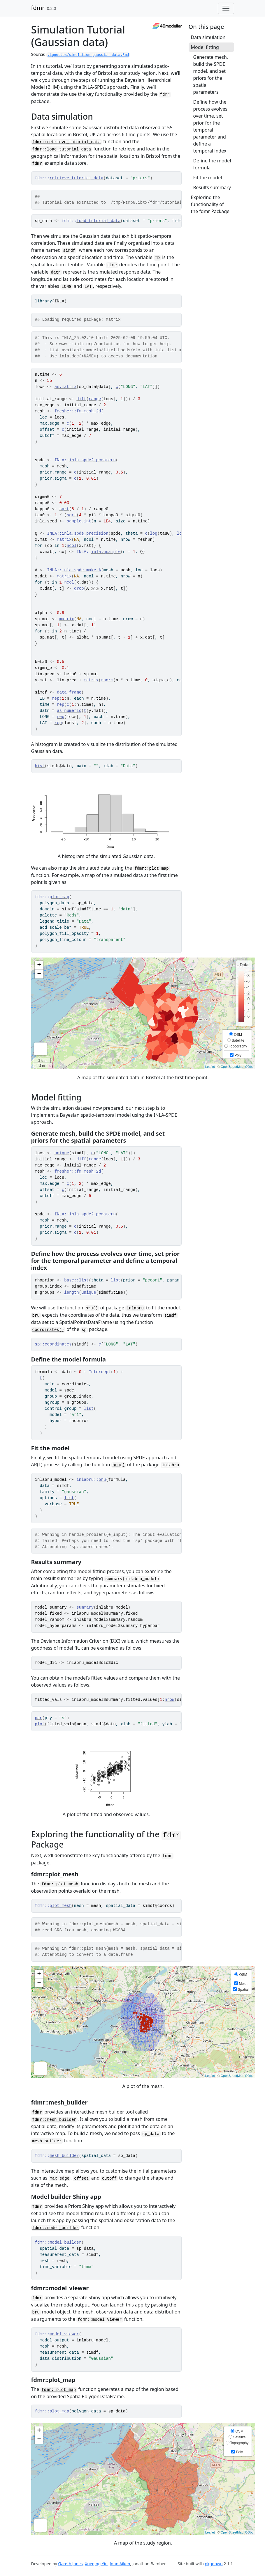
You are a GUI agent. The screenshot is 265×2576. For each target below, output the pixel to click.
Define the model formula (212, 164)
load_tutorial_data (98, 221)
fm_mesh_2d (88, 411)
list (84, 1280)
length (71, 1292)
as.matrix (66, 386)
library (43, 301)
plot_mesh (61, 1905)
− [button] (39, 974)
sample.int (79, 521)
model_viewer (64, 2334)
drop (79, 588)
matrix (64, 539)
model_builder (65, 2242)
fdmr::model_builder (55, 2228)
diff (81, 399)
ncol (72, 545)
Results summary (212, 187)
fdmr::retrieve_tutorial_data (66, 142)
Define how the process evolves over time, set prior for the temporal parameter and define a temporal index (210, 126)
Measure (40, 1049)
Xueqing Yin (96, 2563)
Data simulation (208, 37)
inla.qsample (106, 551)
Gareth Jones (70, 2563)
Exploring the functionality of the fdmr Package (210, 204)
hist (40, 766)
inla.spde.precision (85, 533)
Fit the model (207, 177)
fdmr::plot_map (151, 868)
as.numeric (69, 710)
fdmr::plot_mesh (59, 1884)
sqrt (64, 509)
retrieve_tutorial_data (76, 178)
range (95, 399)
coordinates (58, 1344)
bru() (92, 1308)
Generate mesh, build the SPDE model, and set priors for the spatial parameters (210, 74)
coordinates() (48, 1329)
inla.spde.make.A (81, 570)
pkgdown (213, 2563)
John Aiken (120, 2563)
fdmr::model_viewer (100, 2319)
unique (62, 1153)
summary (85, 1607)
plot (40, 1724)
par (38, 1718)
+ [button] (39, 965)
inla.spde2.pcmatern (92, 460)
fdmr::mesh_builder (54, 2119)
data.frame (69, 692)
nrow (170, 1699)
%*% (95, 588)
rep (55, 698)
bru (102, 1479)
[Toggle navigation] (226, 8)
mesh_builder (64, 2155)
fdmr (38, 8)
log (153, 533)
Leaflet (210, 1066)
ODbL (249, 1066)
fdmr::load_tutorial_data (61, 149)
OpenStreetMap (232, 1066)
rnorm (107, 680)
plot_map (59, 897)
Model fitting (205, 47)
